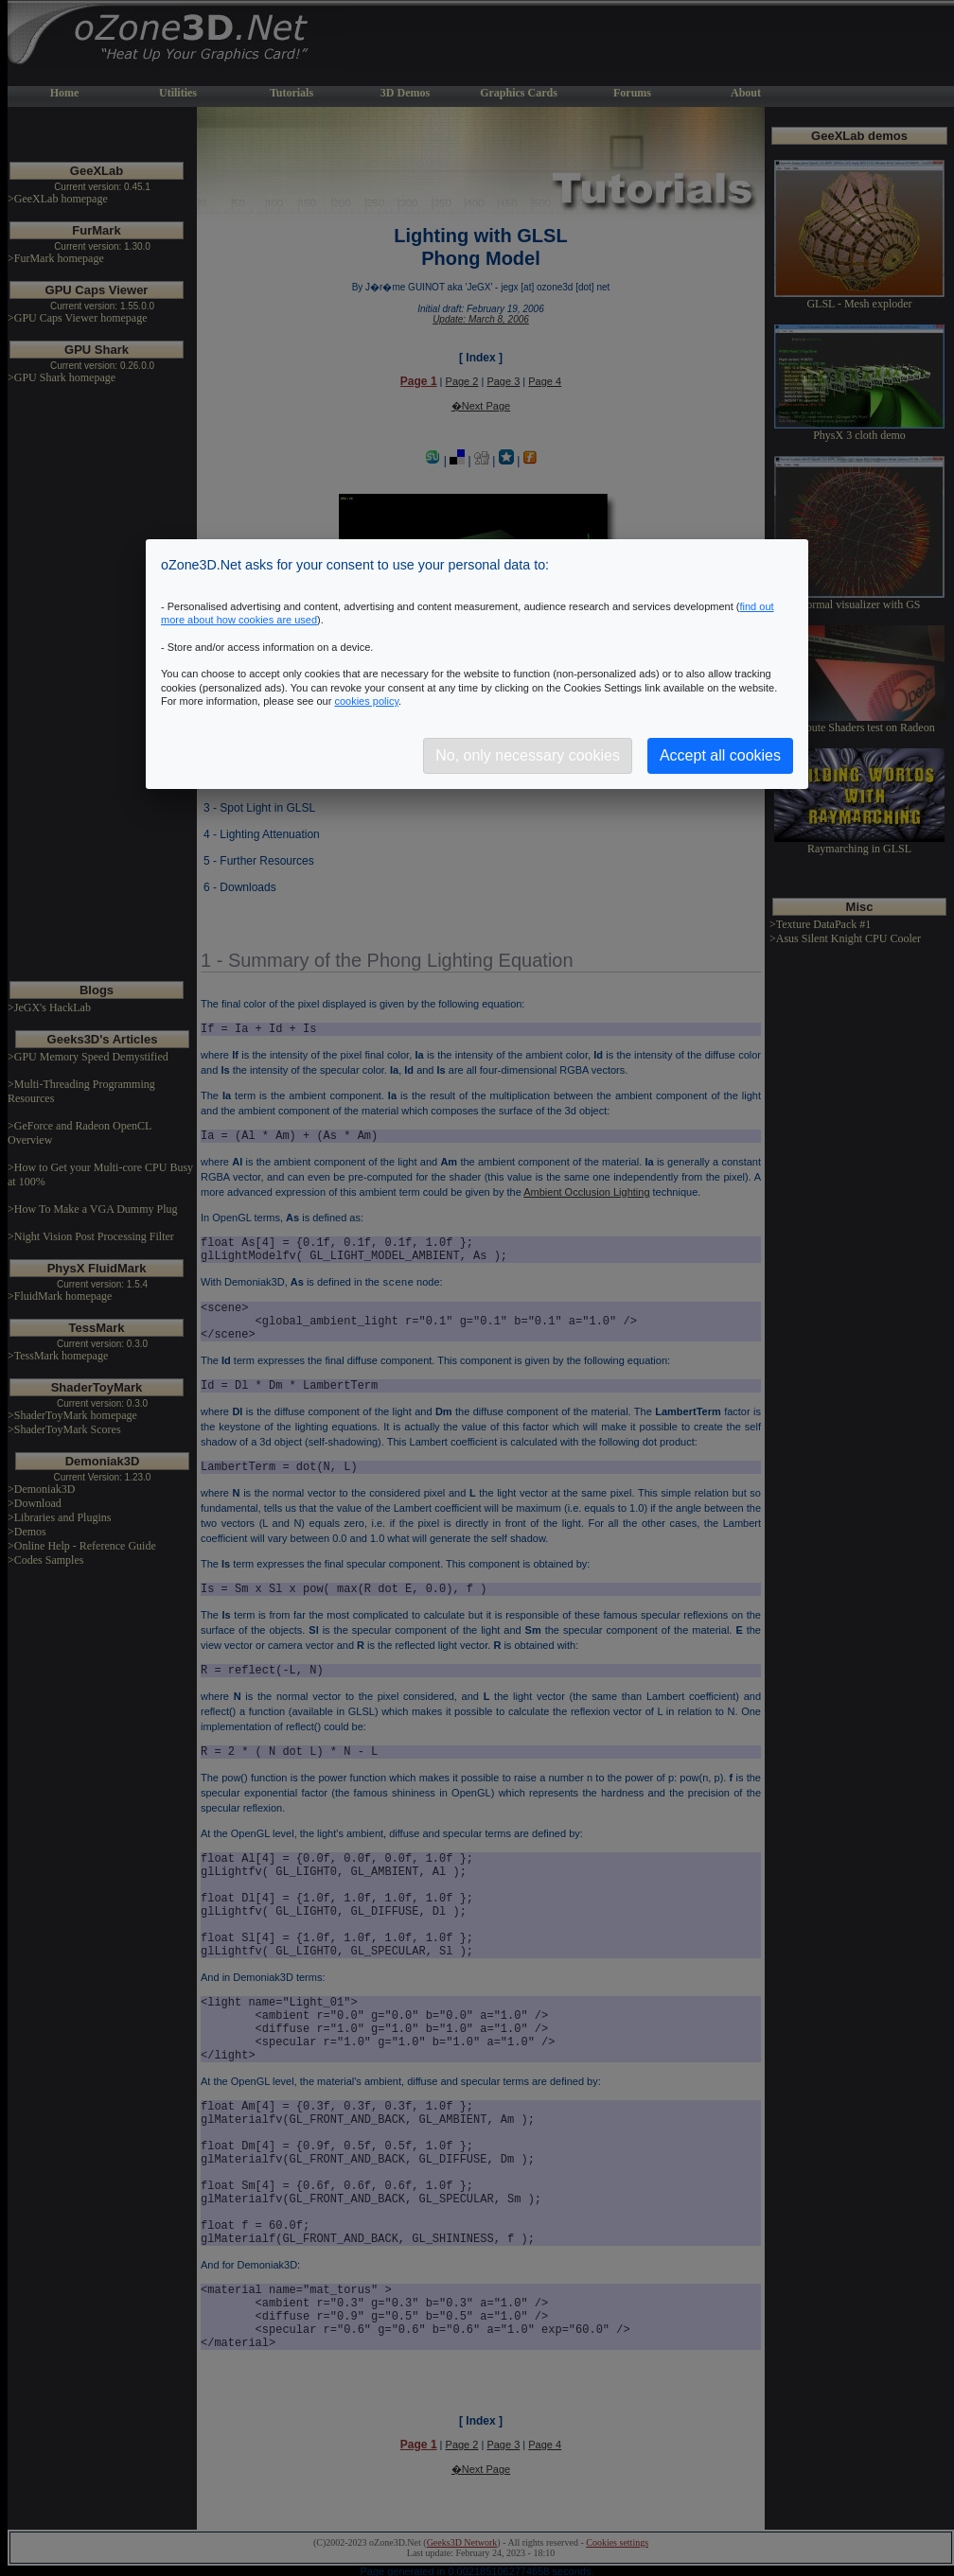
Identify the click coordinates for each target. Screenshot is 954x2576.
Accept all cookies (720, 755)
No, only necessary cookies (527, 755)
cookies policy (366, 701)
